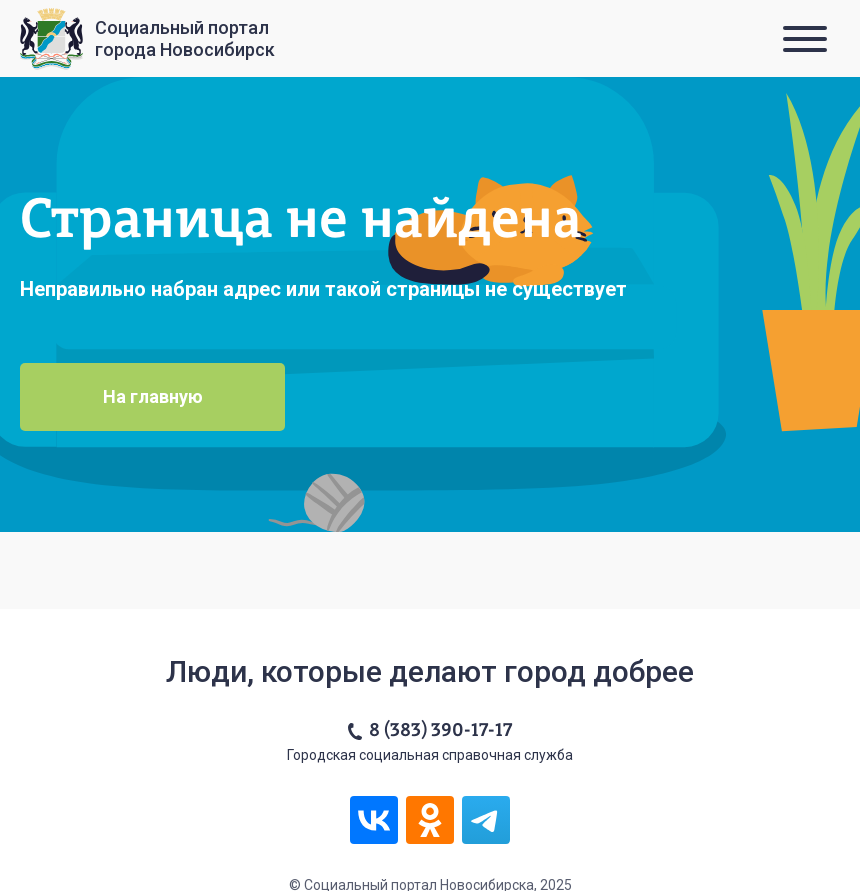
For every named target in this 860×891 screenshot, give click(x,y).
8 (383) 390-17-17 (440, 731)
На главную (153, 396)
